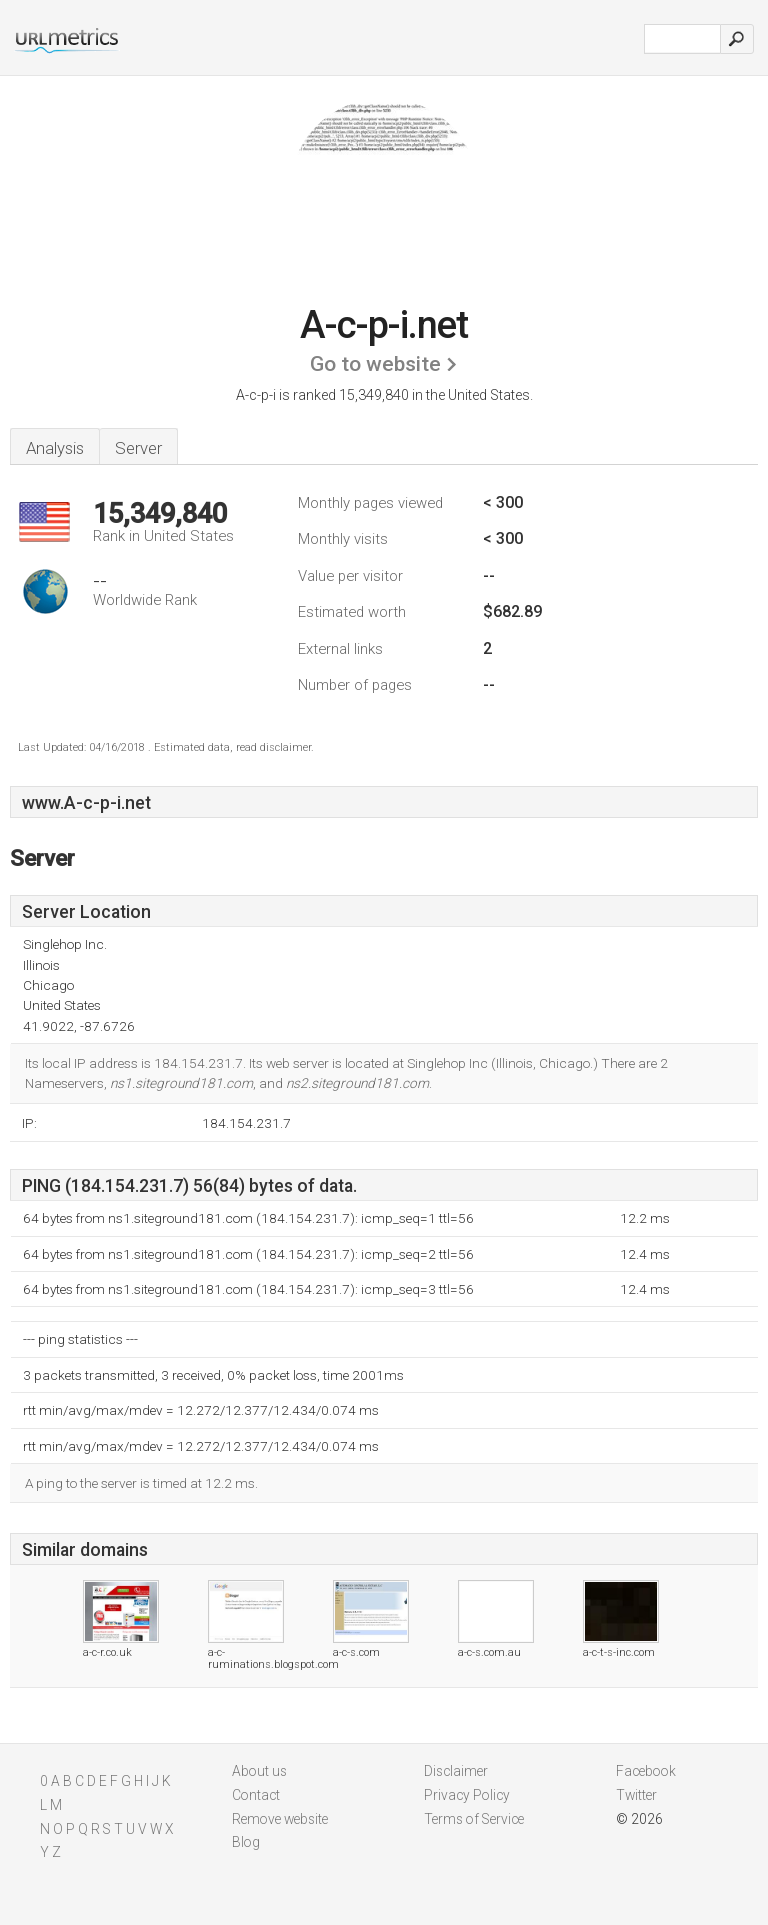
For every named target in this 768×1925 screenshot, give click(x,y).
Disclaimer (456, 1771)
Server (138, 448)
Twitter (636, 1795)
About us (259, 1771)
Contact (256, 1795)
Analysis (55, 448)
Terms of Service (474, 1819)
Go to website (375, 364)
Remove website (280, 1819)
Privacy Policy (467, 1795)
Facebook (646, 1771)
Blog (246, 1842)
